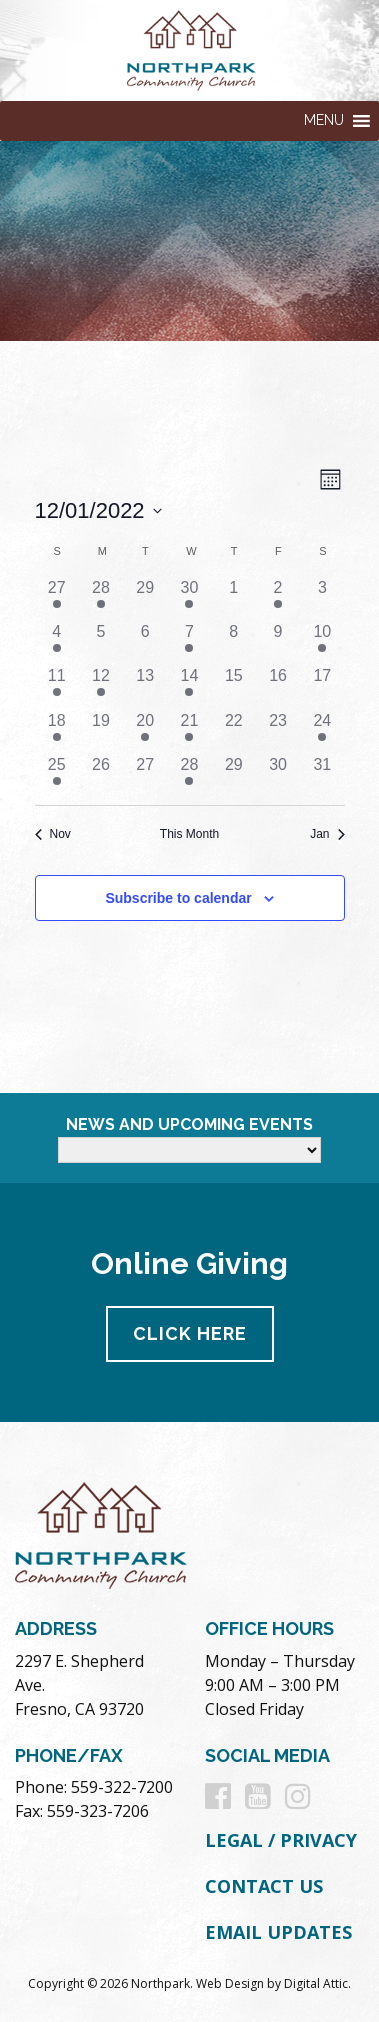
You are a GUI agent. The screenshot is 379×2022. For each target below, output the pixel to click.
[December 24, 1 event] (322, 731)
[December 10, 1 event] (322, 642)
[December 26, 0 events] (101, 775)
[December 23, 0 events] (278, 731)
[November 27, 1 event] (57, 598)
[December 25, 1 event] (57, 775)
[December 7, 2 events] (189, 642)
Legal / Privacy (281, 1840)
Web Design (230, 1983)
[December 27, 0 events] (145, 775)
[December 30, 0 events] (278, 775)
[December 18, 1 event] (57, 731)
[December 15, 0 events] (234, 686)
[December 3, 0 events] (322, 598)
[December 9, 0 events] (278, 642)
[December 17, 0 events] (322, 686)
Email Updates (278, 1932)
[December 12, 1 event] (101, 686)
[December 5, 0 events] (101, 642)
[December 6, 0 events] (145, 642)
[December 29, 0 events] (234, 775)
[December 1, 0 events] (234, 598)
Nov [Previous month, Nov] (53, 834)
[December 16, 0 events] (278, 686)
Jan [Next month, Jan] (327, 834)
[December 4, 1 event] (57, 642)
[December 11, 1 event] (57, 686)
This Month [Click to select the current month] (189, 834)
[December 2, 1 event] (278, 598)
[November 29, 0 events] (145, 598)
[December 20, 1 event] (145, 731)
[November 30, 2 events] (189, 598)
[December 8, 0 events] (234, 642)
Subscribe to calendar (178, 898)
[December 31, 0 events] (322, 775)
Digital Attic (316, 1983)
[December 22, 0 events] (234, 731)
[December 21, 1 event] (189, 731)
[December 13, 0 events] (145, 686)
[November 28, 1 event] (101, 598)
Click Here (190, 1333)
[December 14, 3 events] (189, 686)
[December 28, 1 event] (189, 775)
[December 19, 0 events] (101, 731)
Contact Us (264, 1886)
